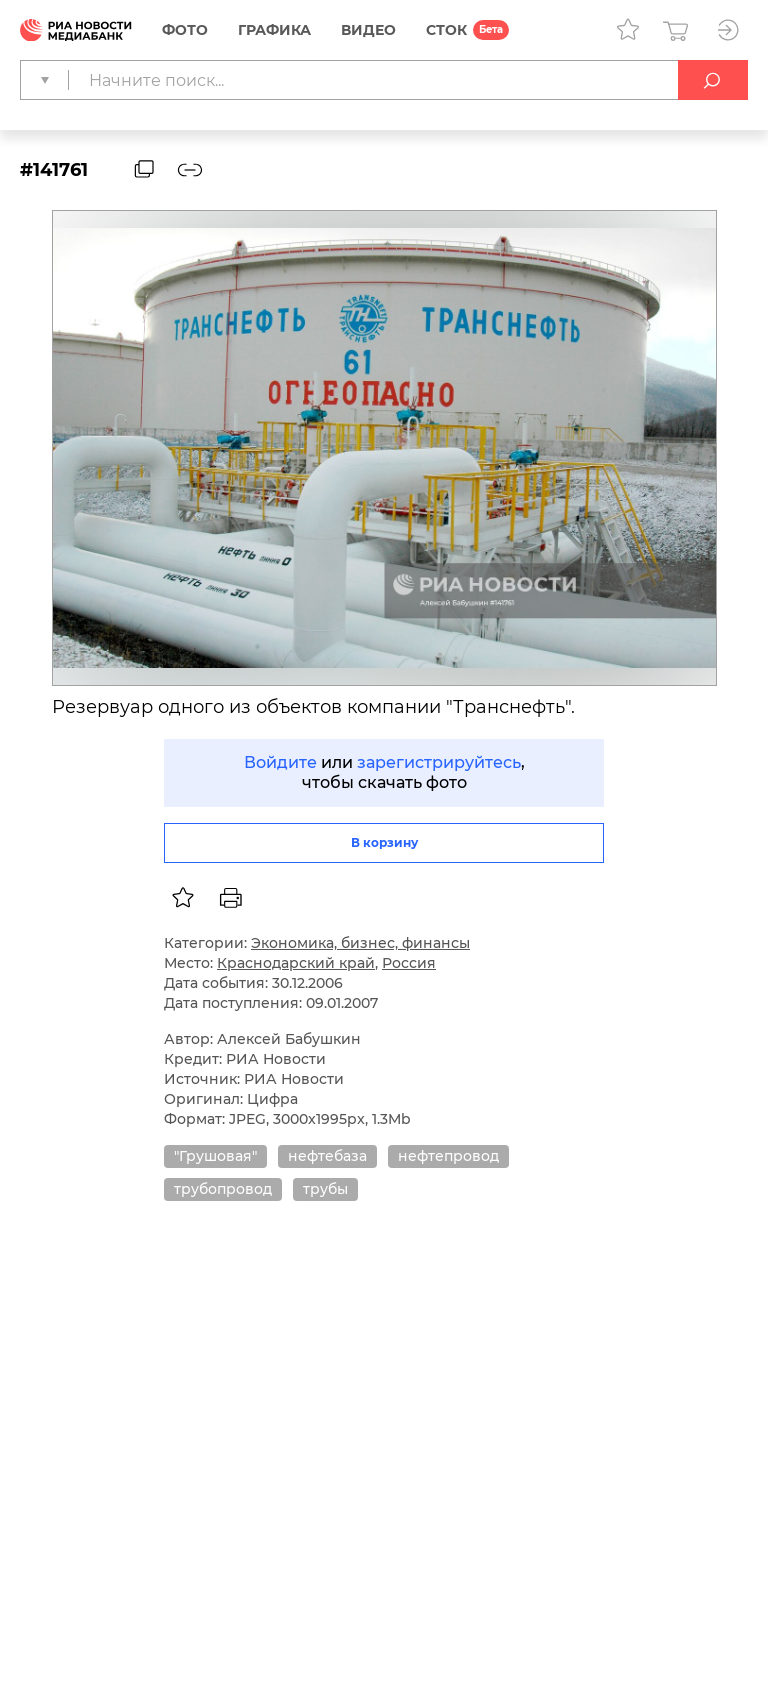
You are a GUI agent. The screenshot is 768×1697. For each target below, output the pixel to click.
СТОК (446, 30)
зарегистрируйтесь (439, 762)
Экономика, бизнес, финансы (360, 943)
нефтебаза (327, 1156)
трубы (325, 1189)
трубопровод (223, 1189)
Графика (274, 30)
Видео (368, 30)
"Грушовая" (215, 1156)
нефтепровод (448, 1156)
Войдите (280, 762)
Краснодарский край (296, 963)
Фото (185, 30)
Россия (409, 963)
